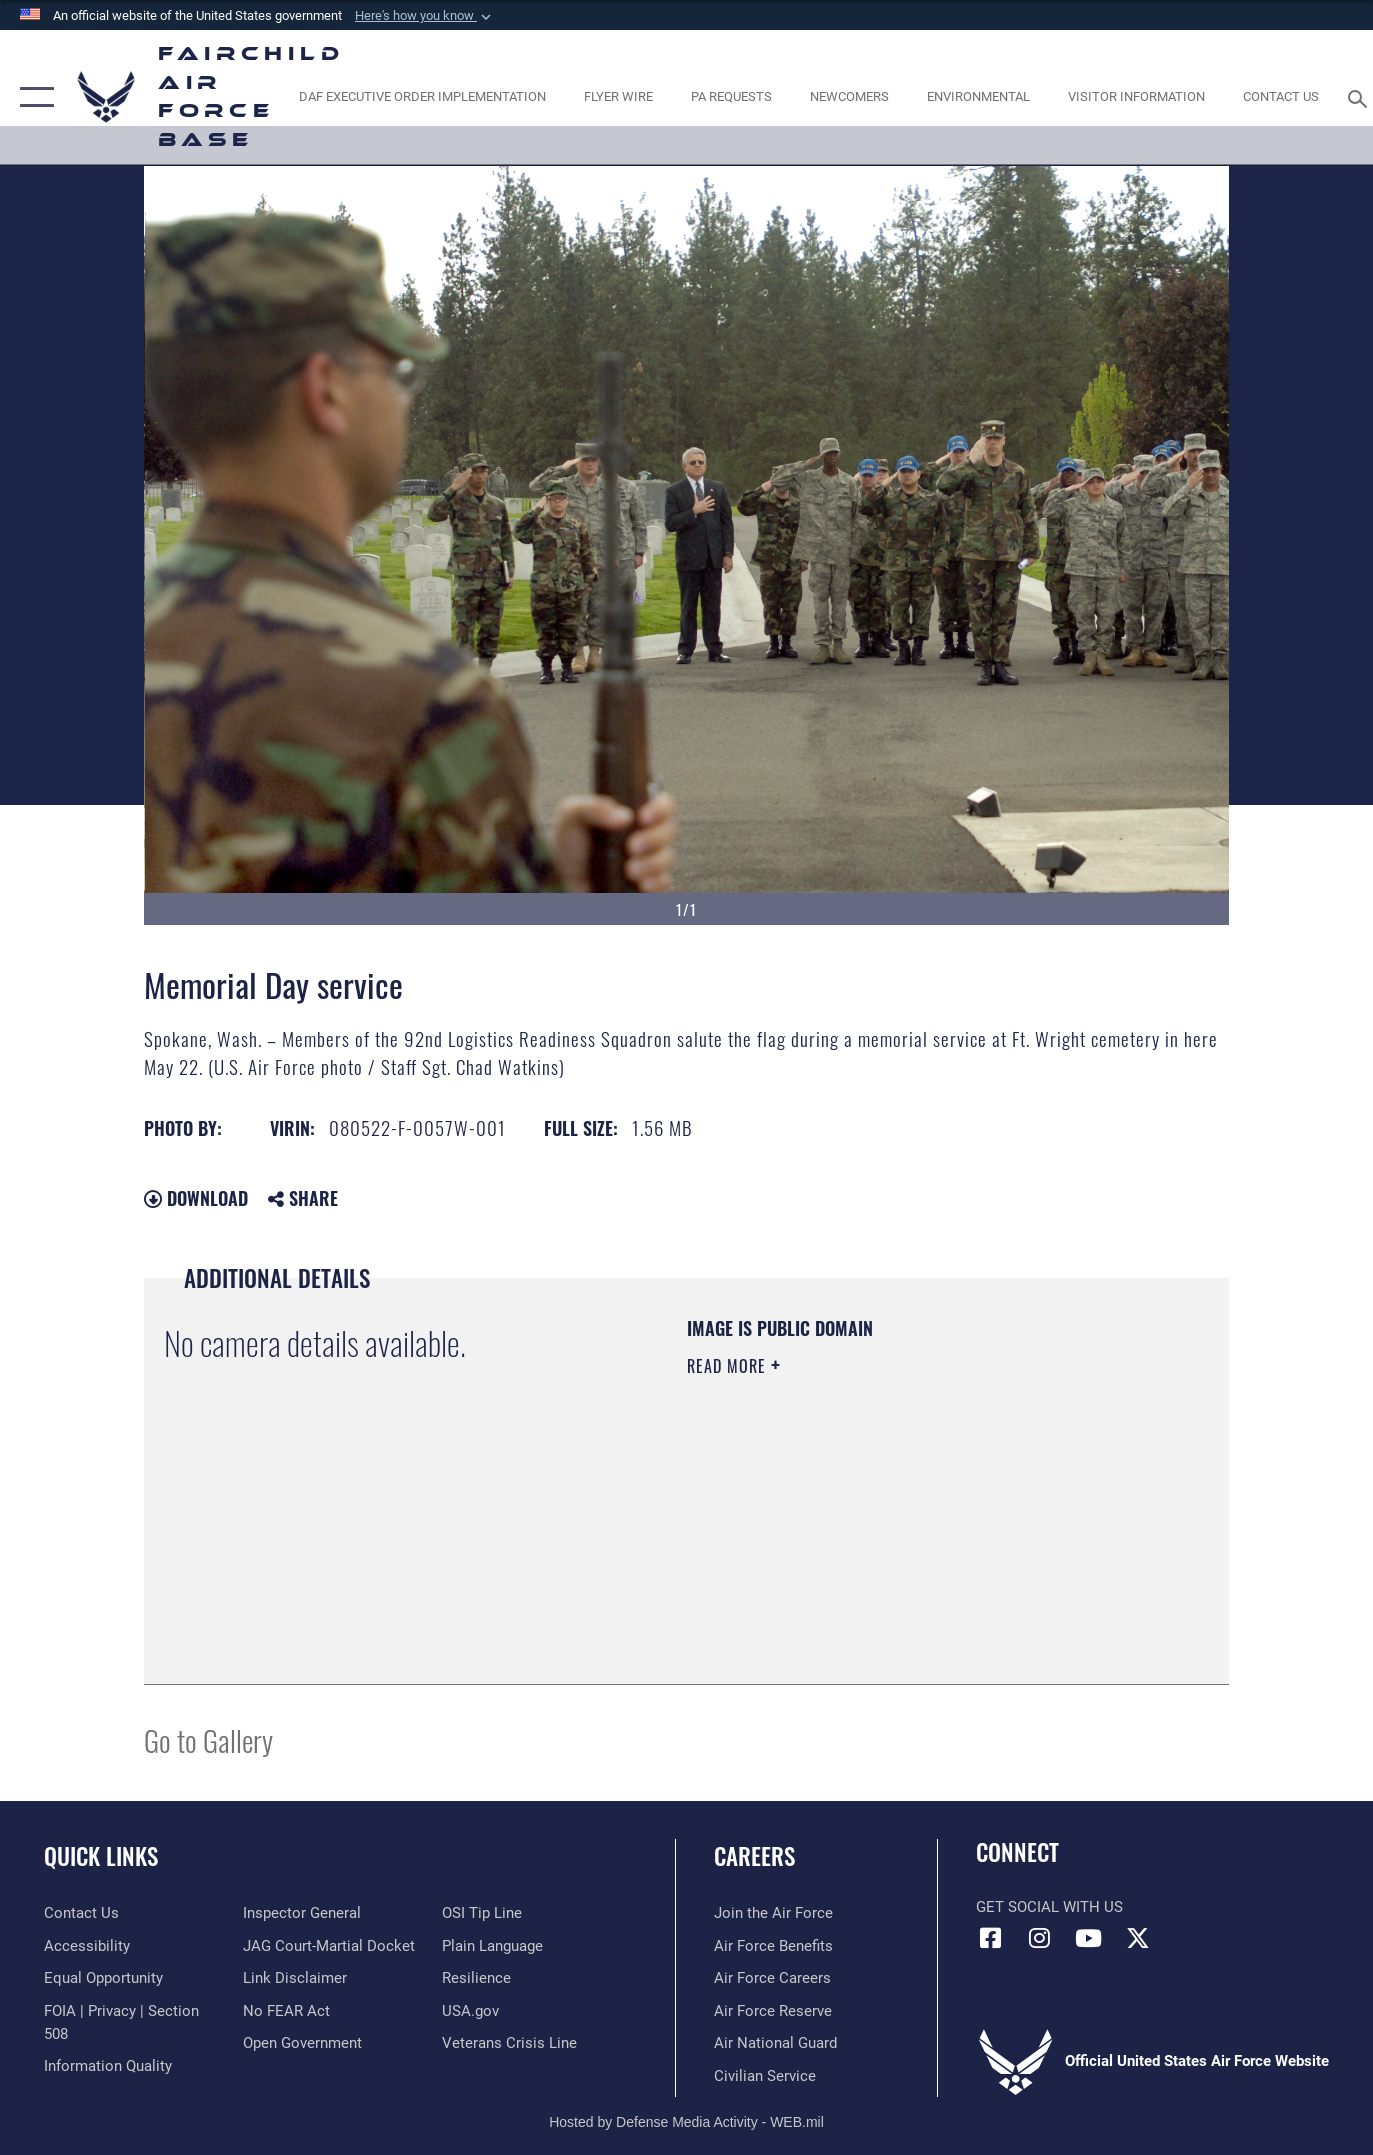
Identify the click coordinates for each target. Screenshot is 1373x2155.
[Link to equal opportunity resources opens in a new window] (103, 1978)
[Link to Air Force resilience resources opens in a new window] (476, 1978)
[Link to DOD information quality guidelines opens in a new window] (108, 2066)
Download (196, 1198)
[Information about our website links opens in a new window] (295, 1978)
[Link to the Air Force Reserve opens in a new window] (773, 2011)
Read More (729, 1366)
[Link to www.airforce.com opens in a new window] (773, 1913)
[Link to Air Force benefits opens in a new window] (773, 1946)
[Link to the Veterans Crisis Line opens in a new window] (509, 2043)
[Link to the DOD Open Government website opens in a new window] (302, 2043)
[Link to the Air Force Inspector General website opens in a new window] (302, 1913)
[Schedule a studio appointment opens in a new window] (732, 97)
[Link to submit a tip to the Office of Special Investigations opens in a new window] (482, 1913)
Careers (754, 1856)
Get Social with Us (1049, 1907)
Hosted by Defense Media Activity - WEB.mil (686, 2122)
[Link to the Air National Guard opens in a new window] (775, 2043)
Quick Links (101, 1856)
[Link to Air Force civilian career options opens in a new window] (765, 2076)
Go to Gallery (208, 1739)
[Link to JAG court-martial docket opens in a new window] (329, 1946)
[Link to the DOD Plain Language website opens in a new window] (492, 1946)
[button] (425, 16)
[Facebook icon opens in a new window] (991, 1938)
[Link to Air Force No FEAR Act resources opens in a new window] (286, 2011)
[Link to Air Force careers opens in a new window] (772, 1978)
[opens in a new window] (422, 97)
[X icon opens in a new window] (1138, 1938)
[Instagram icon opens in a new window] (1040, 1938)
